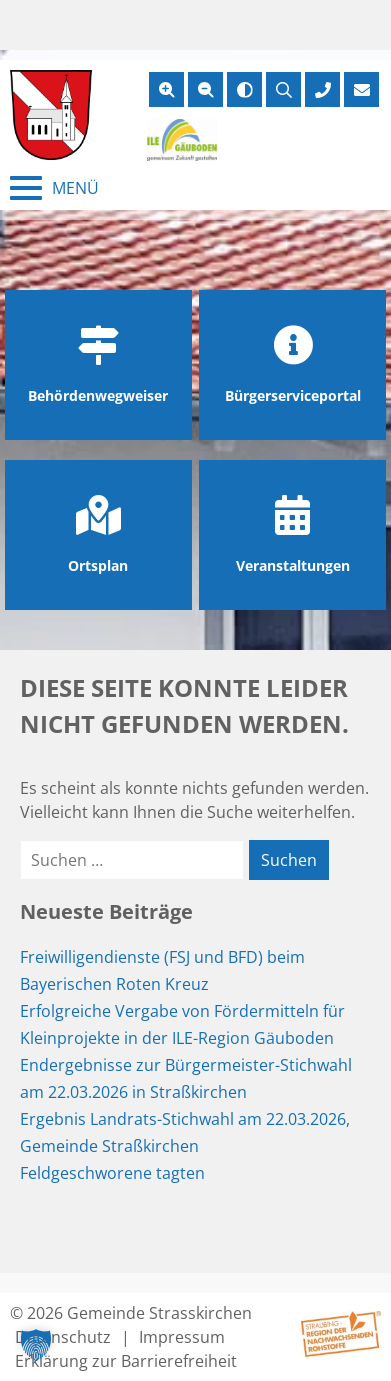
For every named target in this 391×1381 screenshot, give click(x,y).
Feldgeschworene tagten (112, 1173)
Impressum (182, 1337)
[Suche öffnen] (283, 89)
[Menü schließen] (54, 188)
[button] (36, 1345)
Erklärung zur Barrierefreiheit (126, 1361)
